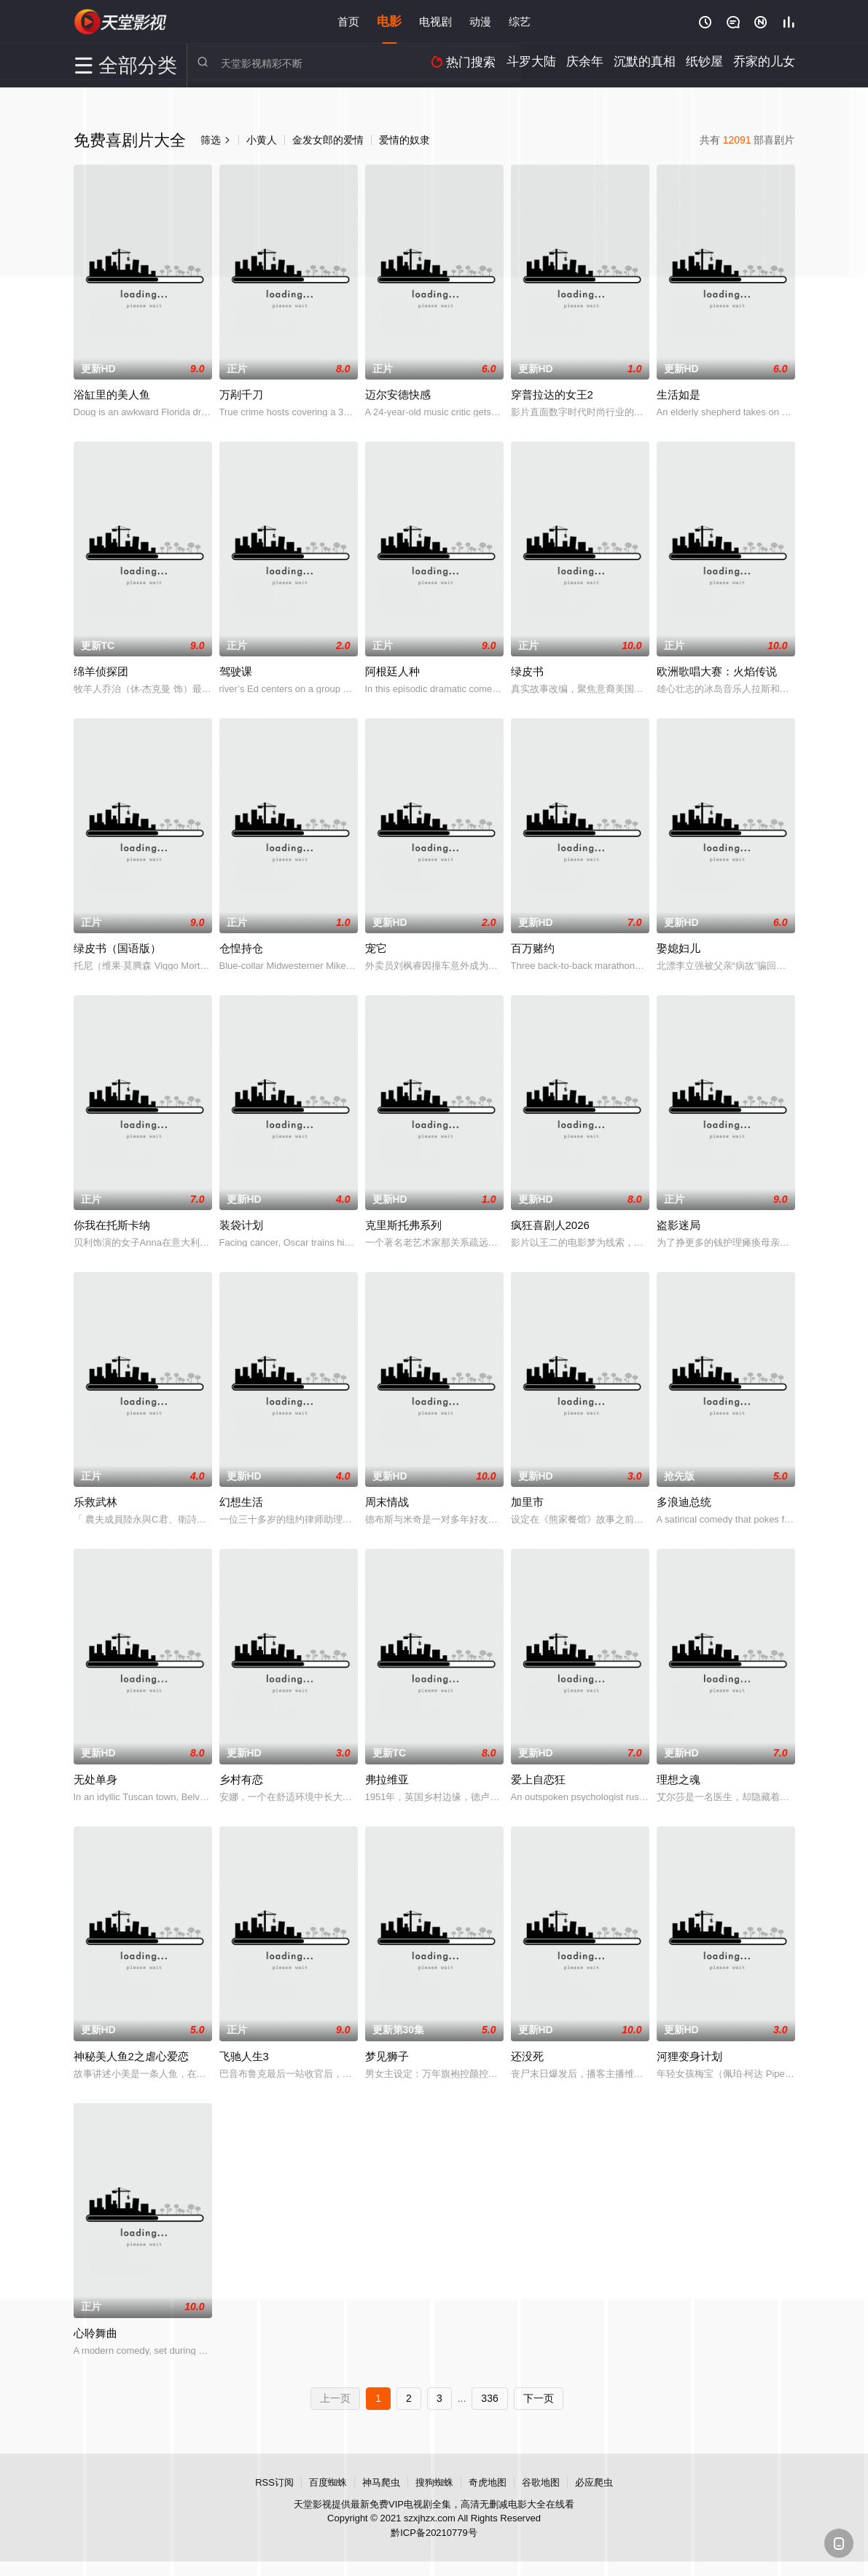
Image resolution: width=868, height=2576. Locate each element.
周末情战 (387, 1502)
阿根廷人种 (392, 671)
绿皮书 (527, 671)
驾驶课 (235, 671)
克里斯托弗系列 (403, 1225)
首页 (348, 21)
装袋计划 (241, 1225)
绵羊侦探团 (101, 671)
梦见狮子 (387, 2056)
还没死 (527, 2056)
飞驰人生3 (244, 2056)
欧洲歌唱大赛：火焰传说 (717, 671)
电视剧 (435, 21)
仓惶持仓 (241, 948)
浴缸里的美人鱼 (112, 394)
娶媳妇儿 (678, 948)
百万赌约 (533, 948)
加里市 (527, 1502)
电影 (389, 21)
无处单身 (95, 1779)
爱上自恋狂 (538, 1779)
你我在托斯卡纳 (112, 1225)
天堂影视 (121, 22)
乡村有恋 (241, 1779)
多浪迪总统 (684, 1502)
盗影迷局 (678, 1225)
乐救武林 (95, 1502)
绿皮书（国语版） (117, 948)
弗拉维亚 (387, 1779)
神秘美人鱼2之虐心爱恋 (131, 2056)
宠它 (376, 948)
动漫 (480, 21)
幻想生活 (241, 1502)
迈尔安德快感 (398, 394)
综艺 (520, 21)
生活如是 (678, 394)
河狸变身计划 (689, 2056)
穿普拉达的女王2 (552, 394)
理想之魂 (678, 1779)
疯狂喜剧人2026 (550, 1225)
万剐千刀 (241, 394)
